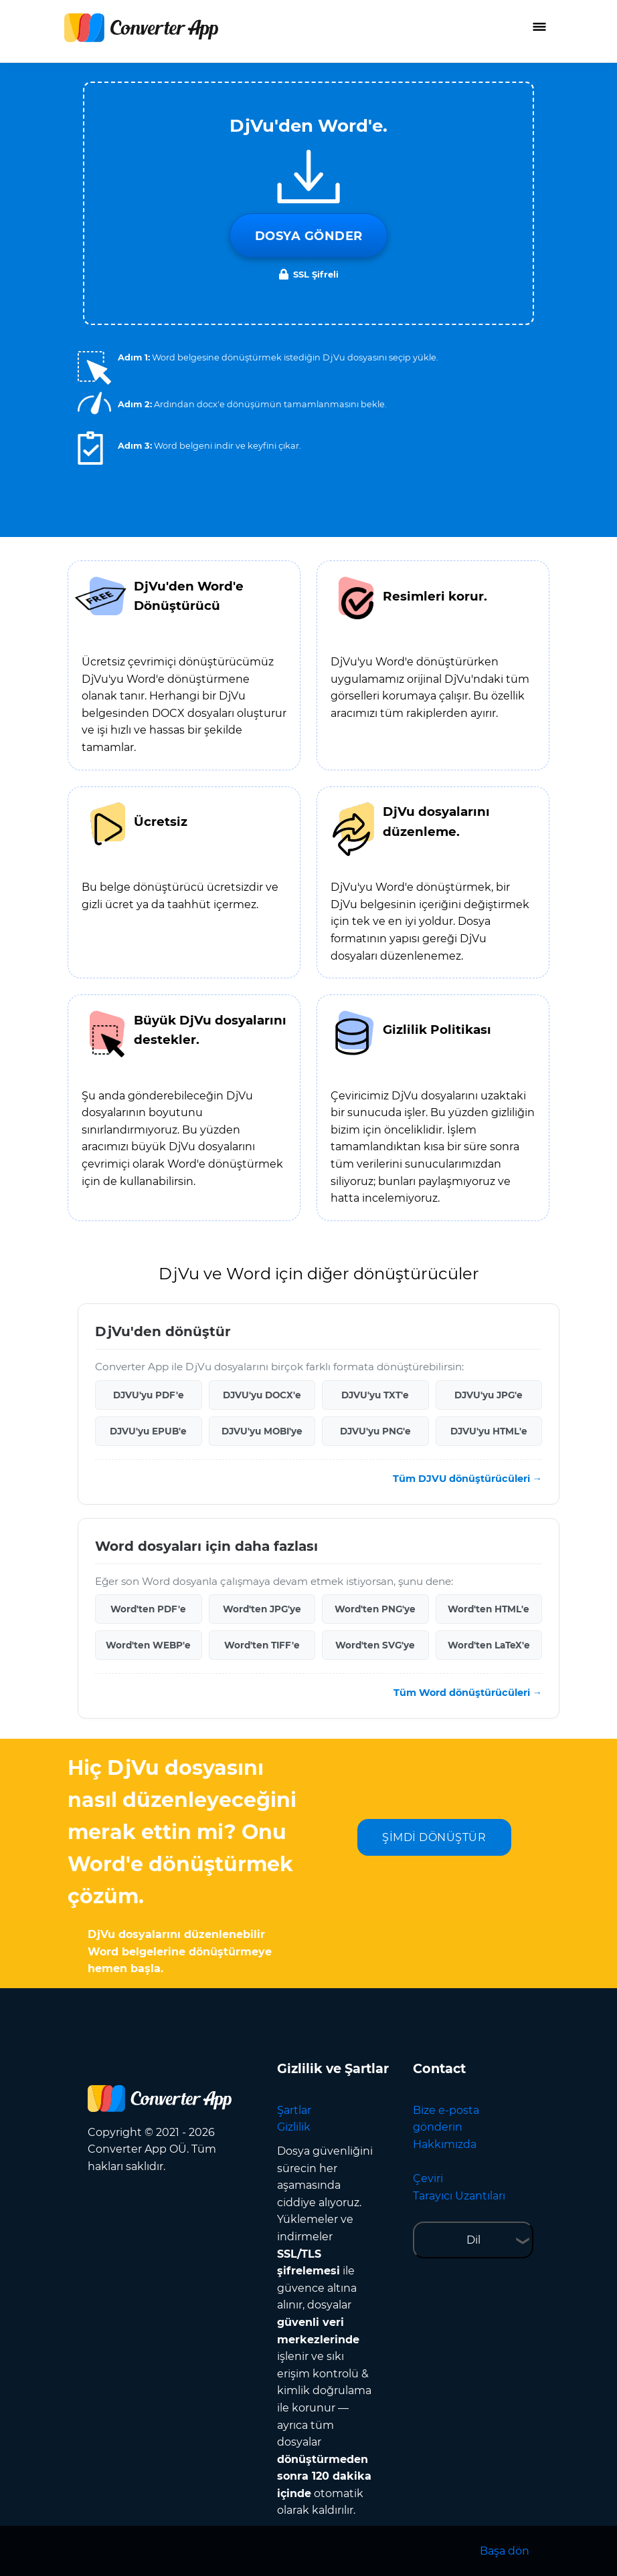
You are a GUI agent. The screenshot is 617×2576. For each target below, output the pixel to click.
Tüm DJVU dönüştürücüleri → (467, 1479)
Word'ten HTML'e (488, 1609)
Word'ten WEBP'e (148, 1645)
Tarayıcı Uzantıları (459, 2195)
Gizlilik (294, 2127)
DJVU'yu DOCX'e (262, 1395)
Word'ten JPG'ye (262, 1609)
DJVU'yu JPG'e (488, 1395)
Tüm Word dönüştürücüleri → (467, 1693)
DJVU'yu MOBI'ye (262, 1431)
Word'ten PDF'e (148, 1609)
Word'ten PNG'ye (375, 1609)
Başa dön (504, 2551)
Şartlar (294, 2110)
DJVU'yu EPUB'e (148, 1431)
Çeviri (428, 2178)
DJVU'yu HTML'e (488, 1431)
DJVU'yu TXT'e (375, 1395)
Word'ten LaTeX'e (489, 1645)
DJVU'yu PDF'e (148, 1395)
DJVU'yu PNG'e (375, 1431)
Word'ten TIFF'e (262, 1645)
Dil (473, 2240)
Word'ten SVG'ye (375, 1645)
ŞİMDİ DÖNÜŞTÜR (434, 1837)
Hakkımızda (444, 2144)
